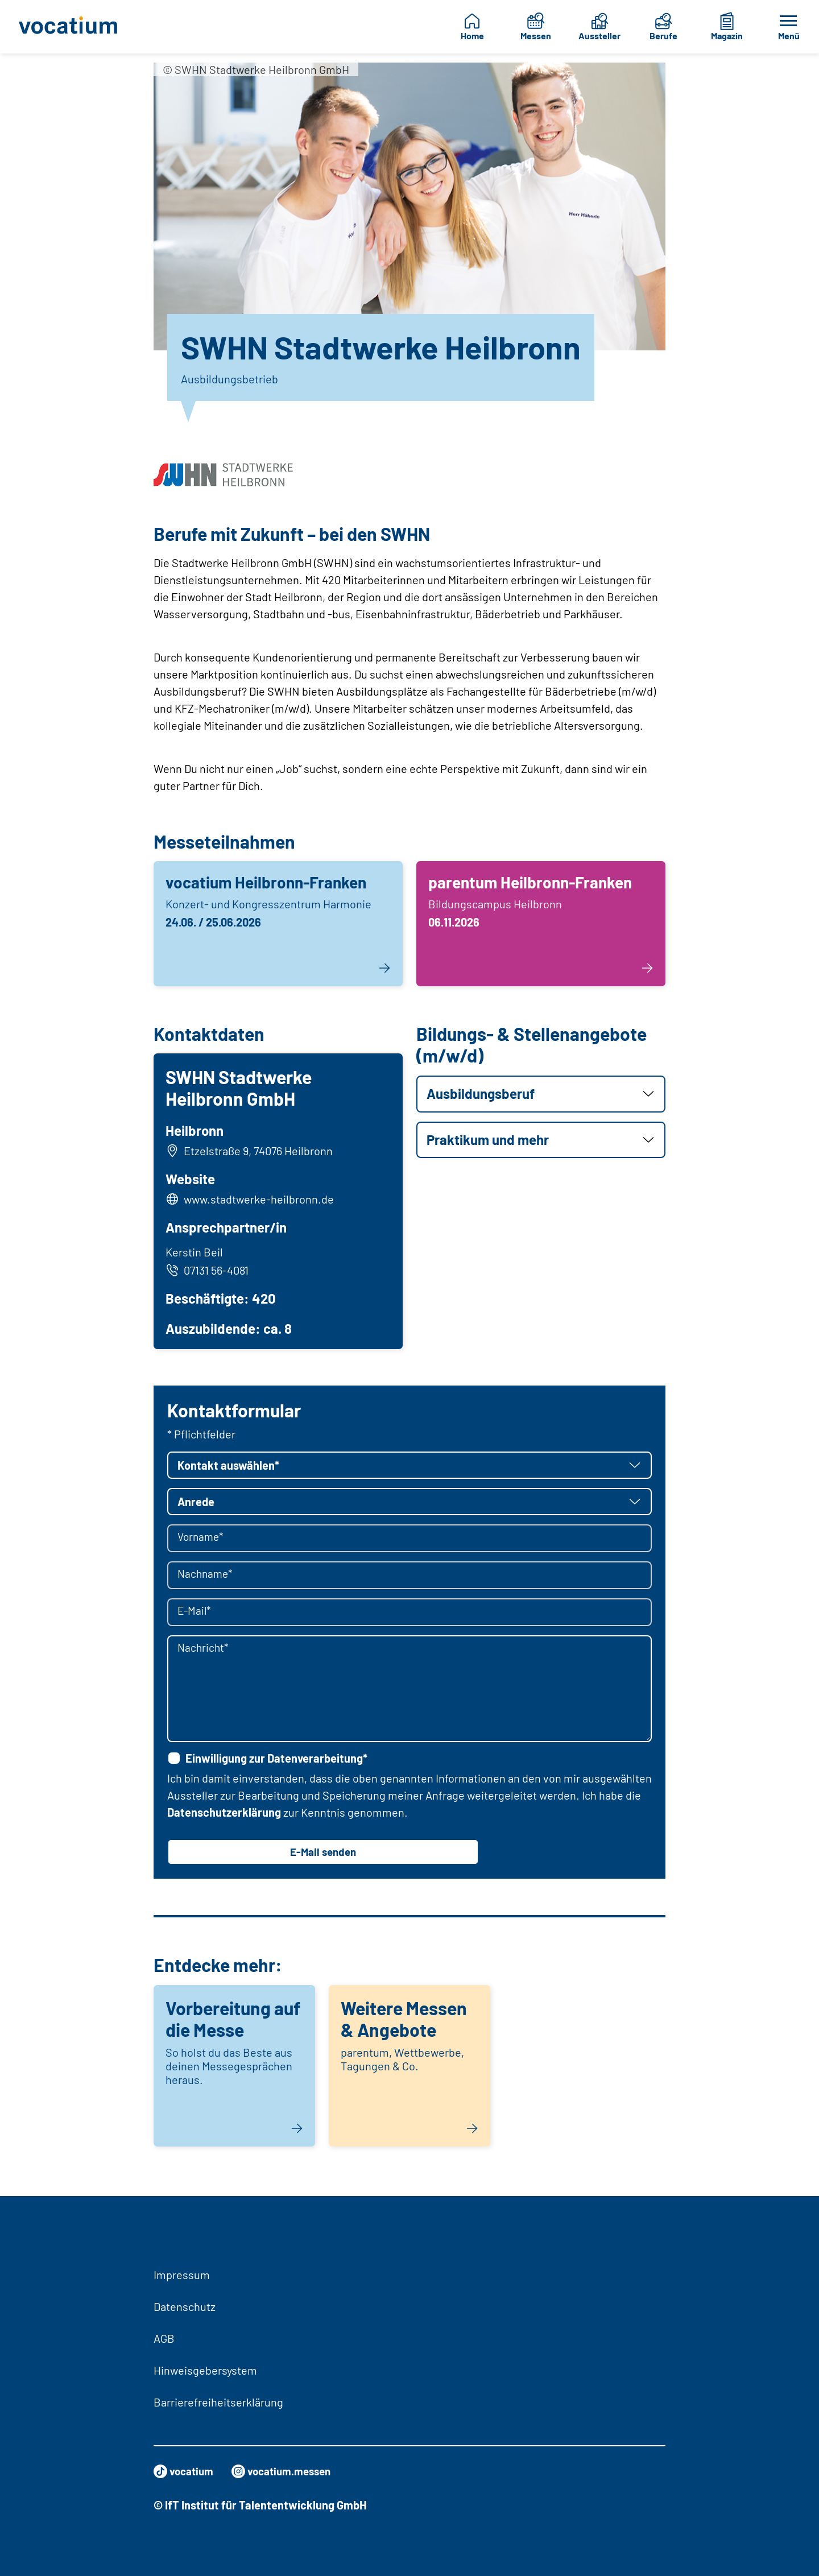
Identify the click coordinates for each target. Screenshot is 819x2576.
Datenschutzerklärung (224, 1815)
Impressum (182, 2274)
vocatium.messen (288, 2471)
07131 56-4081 (208, 1272)
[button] (540, 1094)
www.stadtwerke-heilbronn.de (260, 1201)
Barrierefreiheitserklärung (218, 2402)
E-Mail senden (323, 1856)
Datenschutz (185, 2306)
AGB (164, 2338)
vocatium (185, 2471)
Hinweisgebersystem (205, 2370)
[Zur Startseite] (71, 26)
